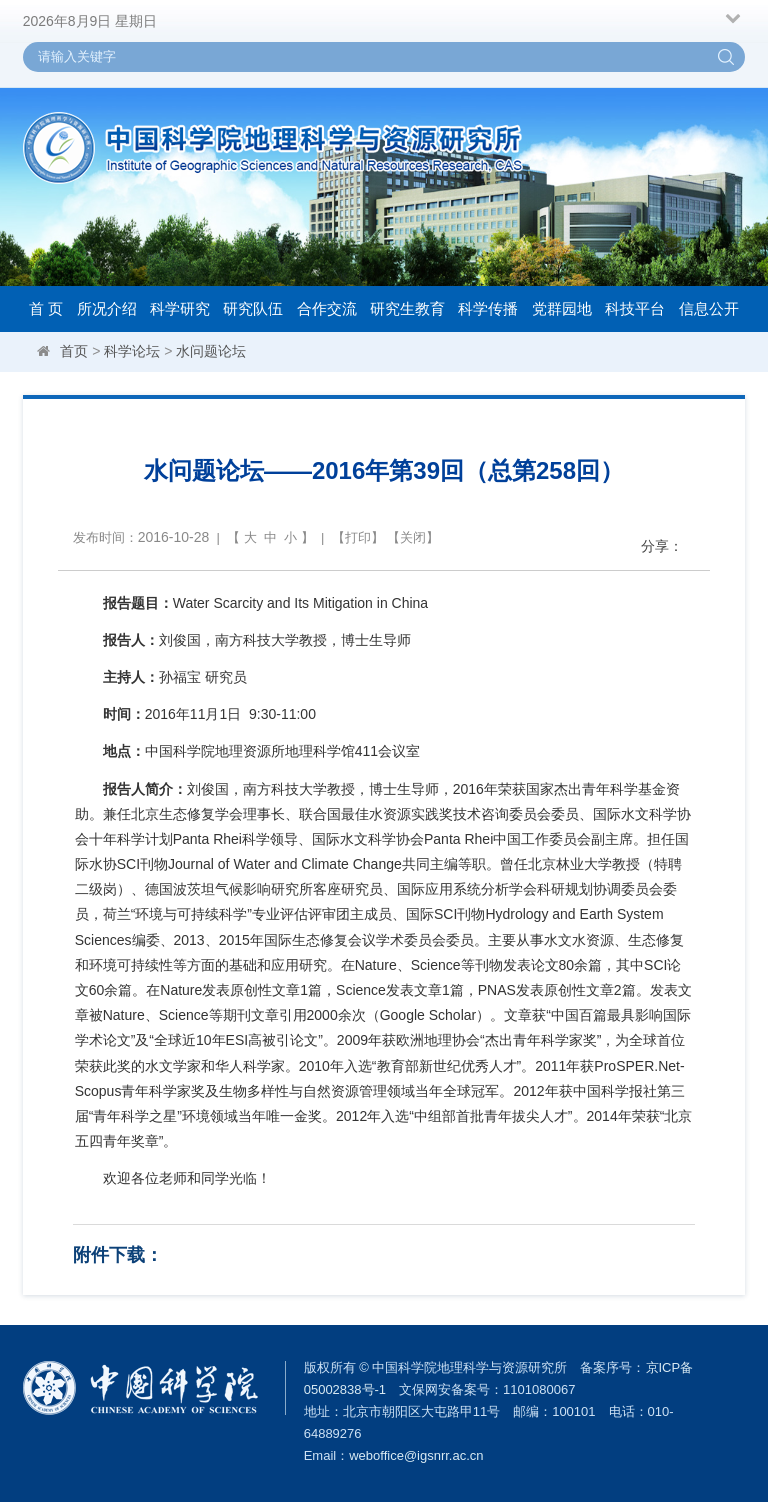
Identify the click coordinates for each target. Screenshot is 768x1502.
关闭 (413, 537)
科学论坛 (132, 351)
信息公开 (709, 308)
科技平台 (635, 308)
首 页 (46, 308)
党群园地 (562, 308)
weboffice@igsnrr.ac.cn (416, 1455)
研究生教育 (407, 308)
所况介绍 (107, 308)
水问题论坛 (211, 351)
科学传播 (488, 308)
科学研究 (180, 308)
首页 (74, 351)
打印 (358, 537)
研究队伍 (253, 308)
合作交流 (327, 308)
